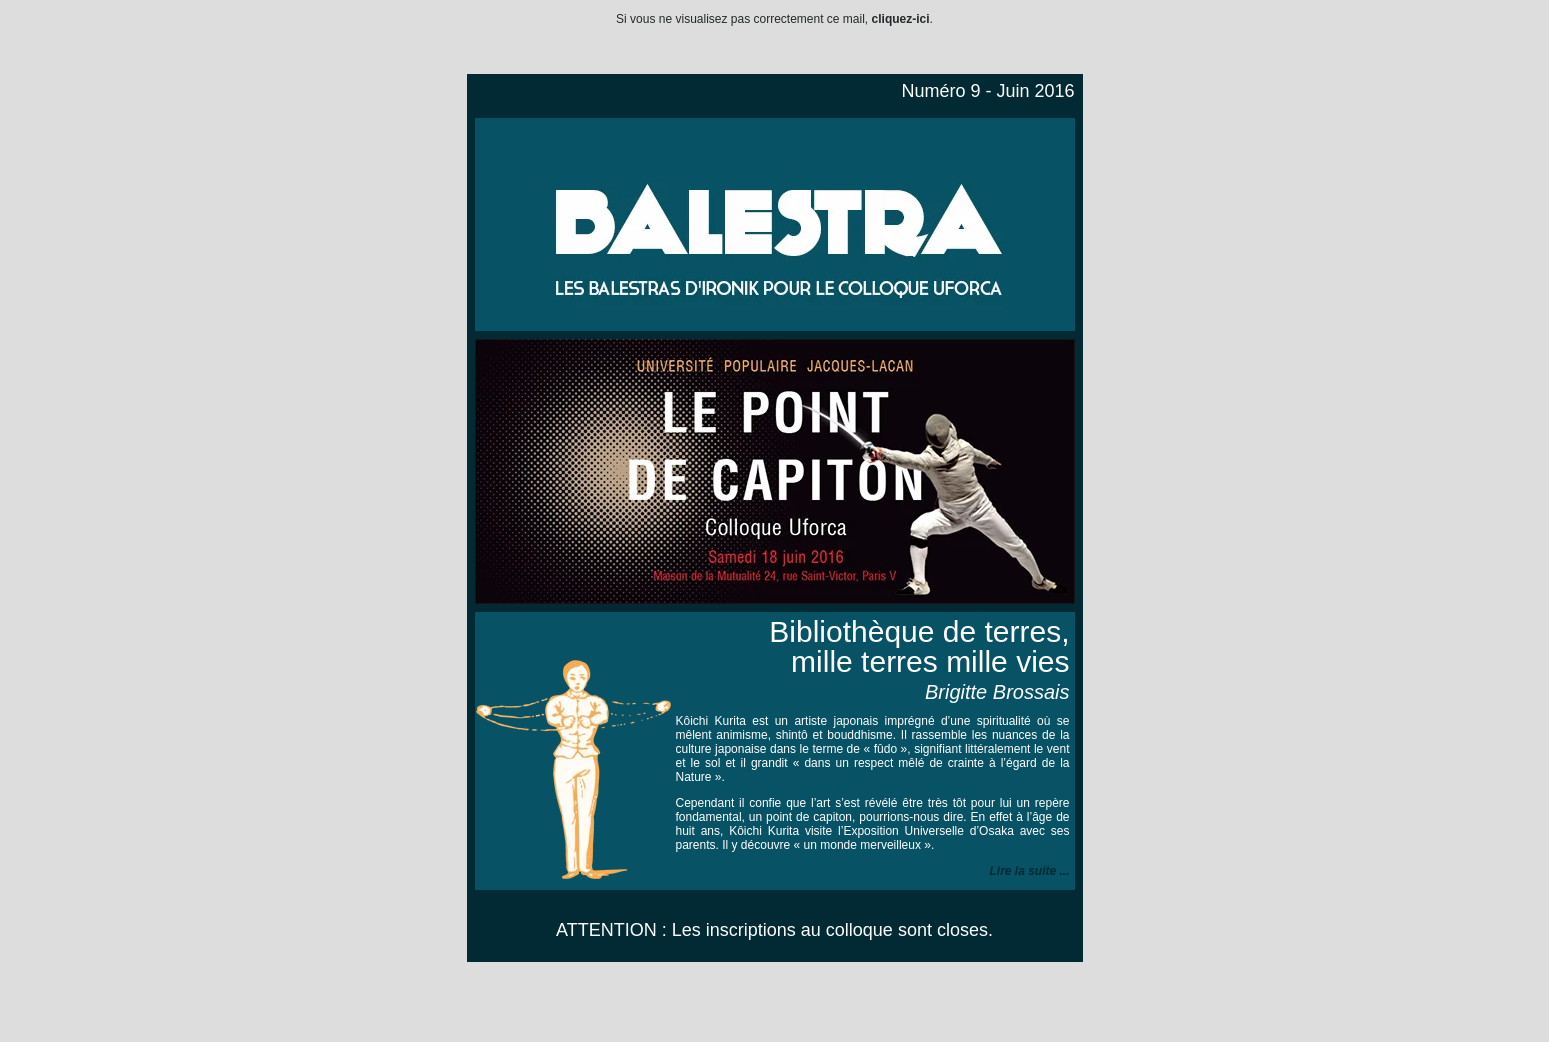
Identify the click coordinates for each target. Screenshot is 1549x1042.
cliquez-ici (901, 19)
